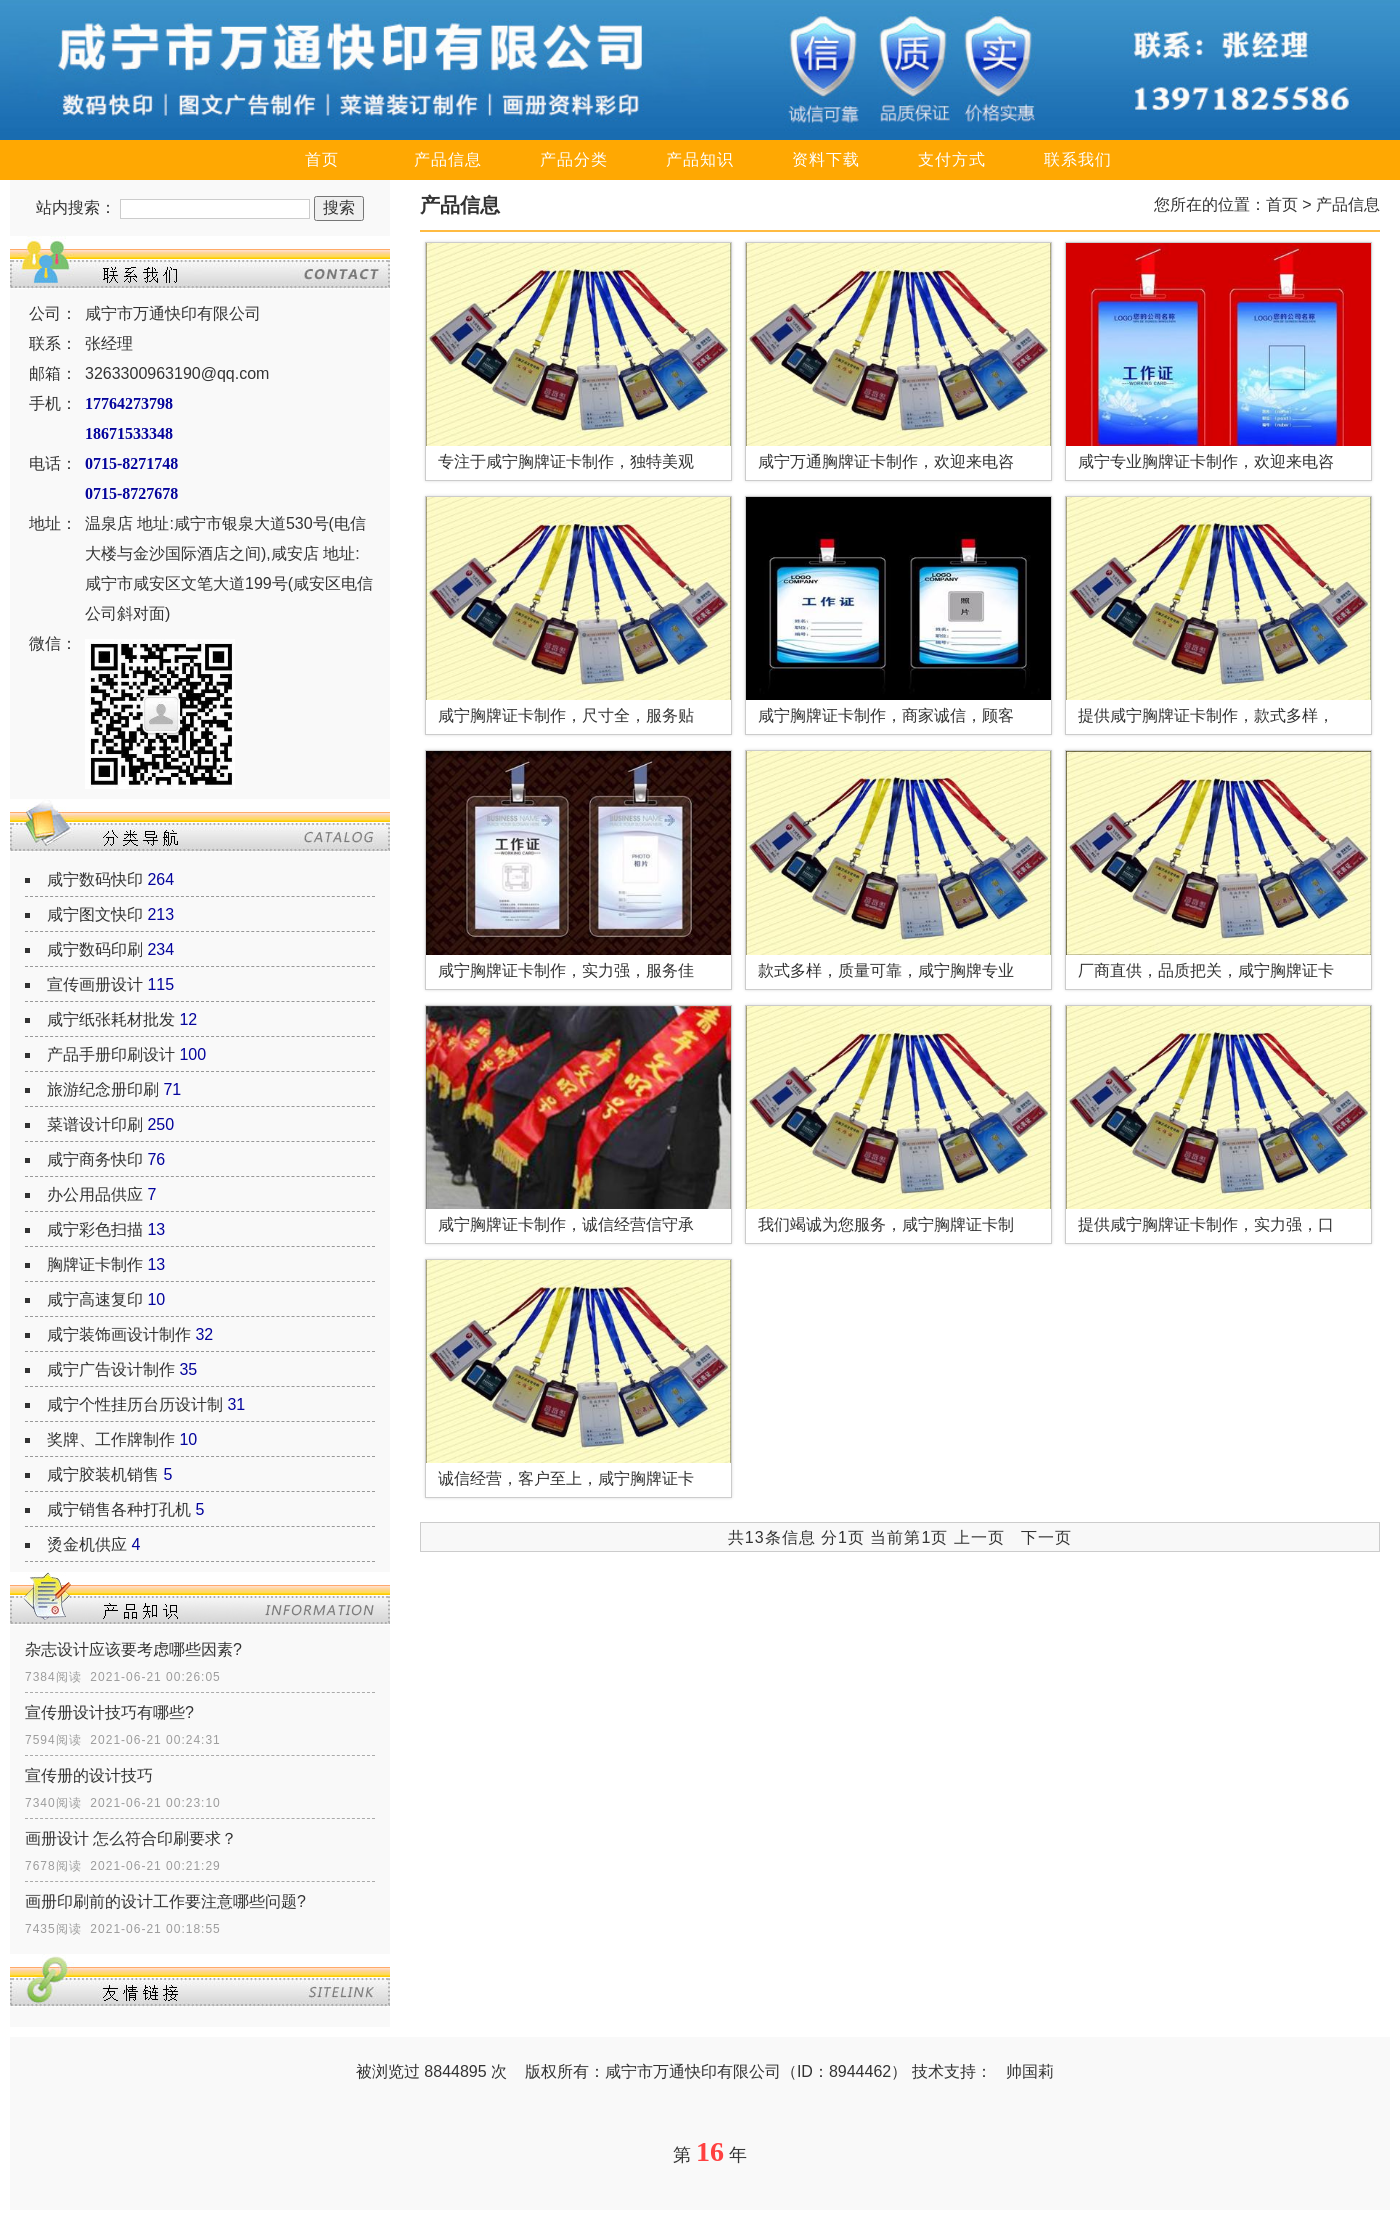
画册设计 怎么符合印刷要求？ (131, 1838)
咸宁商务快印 (95, 1159)
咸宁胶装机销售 (103, 1474)
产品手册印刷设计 (111, 1054)
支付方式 (952, 159)
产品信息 (448, 159)
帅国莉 (1030, 2071)
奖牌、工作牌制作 (111, 1439)
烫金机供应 (87, 1544)
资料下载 (826, 159)
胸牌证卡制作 (95, 1264)
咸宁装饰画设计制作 (119, 1334)
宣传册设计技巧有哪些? (109, 1712)
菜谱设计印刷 (95, 1124)
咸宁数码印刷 (95, 949)
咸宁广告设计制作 (111, 1369)
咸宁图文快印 (95, 914)
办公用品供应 (95, 1194)
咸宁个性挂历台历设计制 (135, 1404)
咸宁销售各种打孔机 (119, 1509)
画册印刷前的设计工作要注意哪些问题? (165, 1901)
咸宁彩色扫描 (95, 1229)
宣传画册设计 (95, 984)
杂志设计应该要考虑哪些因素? (133, 1649)
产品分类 (574, 159)
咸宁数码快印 (95, 879)
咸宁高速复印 (95, 1299)
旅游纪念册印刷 (103, 1089)
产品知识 (700, 159)
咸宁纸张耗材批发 (111, 1019)
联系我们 (1078, 159)
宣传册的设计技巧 (89, 1775)
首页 (322, 159)
